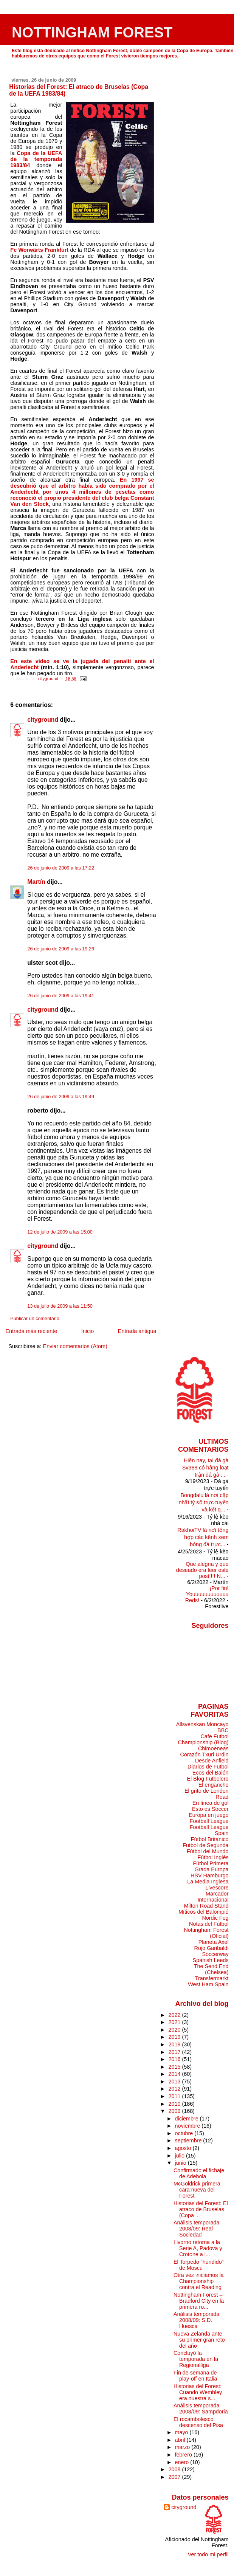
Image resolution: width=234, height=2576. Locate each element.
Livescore (216, 1888)
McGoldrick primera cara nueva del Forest (197, 2190)
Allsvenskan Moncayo (202, 1724)
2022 (175, 2015)
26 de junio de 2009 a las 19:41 (60, 995)
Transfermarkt (212, 1978)
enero (183, 2462)
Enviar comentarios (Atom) (75, 1346)
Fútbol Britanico (210, 1839)
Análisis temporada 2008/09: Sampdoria (201, 2408)
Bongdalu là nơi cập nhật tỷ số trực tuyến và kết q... (203, 1502)
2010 (175, 2104)
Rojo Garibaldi (211, 1948)
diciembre (187, 2119)
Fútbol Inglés (212, 1857)
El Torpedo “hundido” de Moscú (198, 2265)
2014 (175, 2074)
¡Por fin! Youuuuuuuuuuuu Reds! (207, 1594)
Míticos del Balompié (203, 1912)
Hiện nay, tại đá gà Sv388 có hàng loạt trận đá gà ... (205, 1467)
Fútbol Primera (210, 1863)
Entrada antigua (137, 1331)
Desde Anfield (212, 1761)
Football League (209, 1821)
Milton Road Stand (206, 1906)
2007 (175, 2477)
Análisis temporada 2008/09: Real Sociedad (196, 2229)
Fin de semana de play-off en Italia (195, 2376)
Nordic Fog (215, 1918)
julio (180, 2156)
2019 (175, 2037)
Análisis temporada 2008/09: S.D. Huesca (196, 2320)
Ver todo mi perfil (208, 2554)
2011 (175, 2096)
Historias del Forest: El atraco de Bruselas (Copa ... (201, 2209)
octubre (185, 2133)
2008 (175, 2469)
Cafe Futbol (214, 1736)
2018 (175, 2044)
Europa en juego (208, 1815)
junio (181, 2163)
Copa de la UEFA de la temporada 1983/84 (36, 159)
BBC (223, 1730)
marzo (183, 2447)
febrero (184, 2455)
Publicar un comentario (34, 1318)
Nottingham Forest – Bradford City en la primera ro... (199, 2301)
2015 (175, 2067)
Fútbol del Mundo (208, 1851)
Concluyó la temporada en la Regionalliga (196, 2359)
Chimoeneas (213, 1748)
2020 (175, 2030)
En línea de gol (210, 1803)
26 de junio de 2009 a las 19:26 (60, 949)
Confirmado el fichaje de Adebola (199, 2173)
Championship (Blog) (203, 1742)
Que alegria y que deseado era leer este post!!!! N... (202, 1570)
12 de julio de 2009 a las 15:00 (59, 1232)
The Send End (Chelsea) (211, 1969)
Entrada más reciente (31, 1331)
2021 (175, 2022)
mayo (182, 2432)
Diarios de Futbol (208, 1767)
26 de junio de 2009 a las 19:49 (60, 1096)
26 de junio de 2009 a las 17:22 (60, 868)
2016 (175, 2059)
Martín (36, 882)
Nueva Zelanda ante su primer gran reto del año (199, 2340)
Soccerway (215, 1954)
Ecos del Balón (210, 1773)
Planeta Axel (213, 1942)
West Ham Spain (208, 1984)
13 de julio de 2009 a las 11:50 (59, 1306)
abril (181, 2440)
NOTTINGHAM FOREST (92, 32)
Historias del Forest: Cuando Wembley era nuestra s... (198, 2392)
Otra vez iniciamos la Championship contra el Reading (199, 2281)
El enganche (213, 1785)
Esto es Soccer (210, 1809)
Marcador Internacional (212, 1897)
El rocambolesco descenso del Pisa (198, 2422)
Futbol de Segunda (205, 1845)
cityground (42, 719)
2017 (175, 2052)
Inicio (87, 1331)
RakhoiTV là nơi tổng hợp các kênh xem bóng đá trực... (202, 1537)
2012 (175, 2089)
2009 (175, 2111)
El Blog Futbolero (207, 1779)
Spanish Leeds (211, 1960)
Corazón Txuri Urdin (204, 1754)
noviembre (188, 2126)
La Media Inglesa (207, 1882)
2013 (175, 2081)
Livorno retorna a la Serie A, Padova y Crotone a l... (198, 2248)
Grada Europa (211, 1869)
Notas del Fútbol (209, 1924)
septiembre (189, 2140)
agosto (184, 2148)
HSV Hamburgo (210, 1875)
